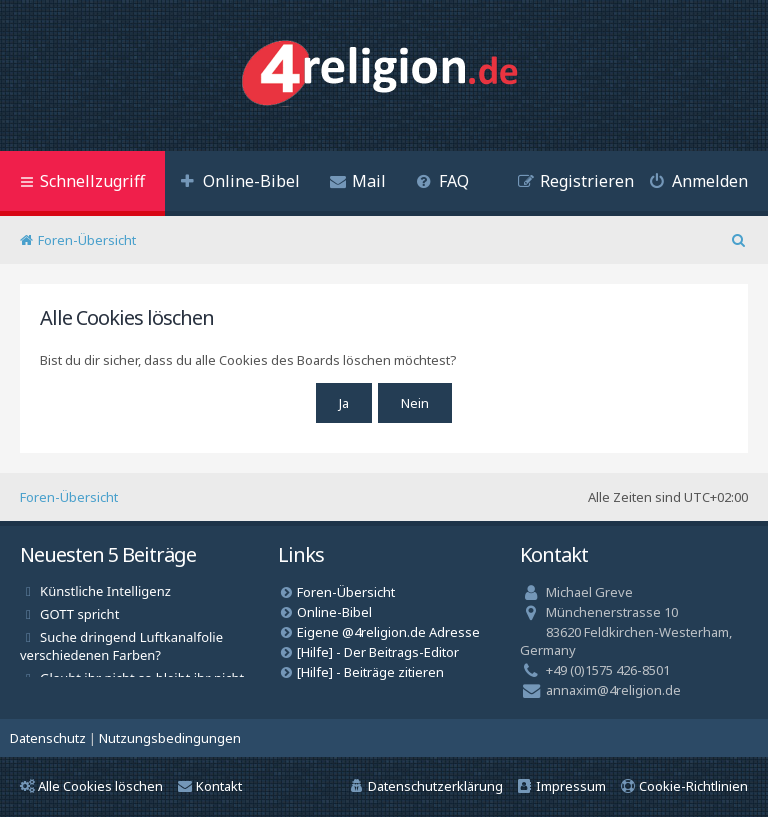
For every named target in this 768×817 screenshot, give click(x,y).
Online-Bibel (334, 612)
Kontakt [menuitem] (210, 786)
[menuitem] (240, 183)
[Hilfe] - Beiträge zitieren (370, 672)
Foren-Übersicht (69, 497)
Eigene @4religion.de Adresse (388, 632)
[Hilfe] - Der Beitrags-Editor (378, 652)
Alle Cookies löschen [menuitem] (91, 786)
